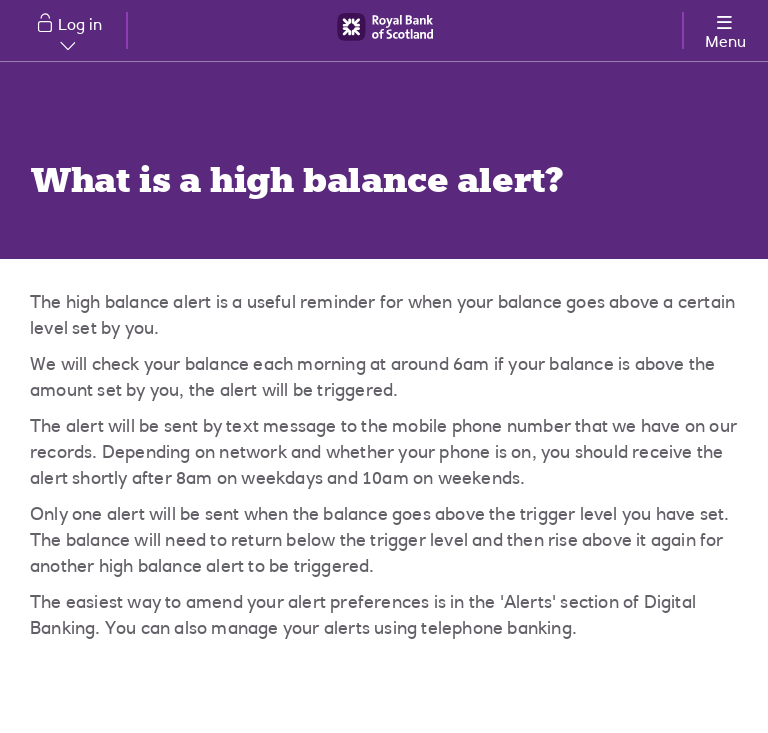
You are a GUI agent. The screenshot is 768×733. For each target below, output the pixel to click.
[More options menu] (725, 28)
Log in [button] (80, 33)
